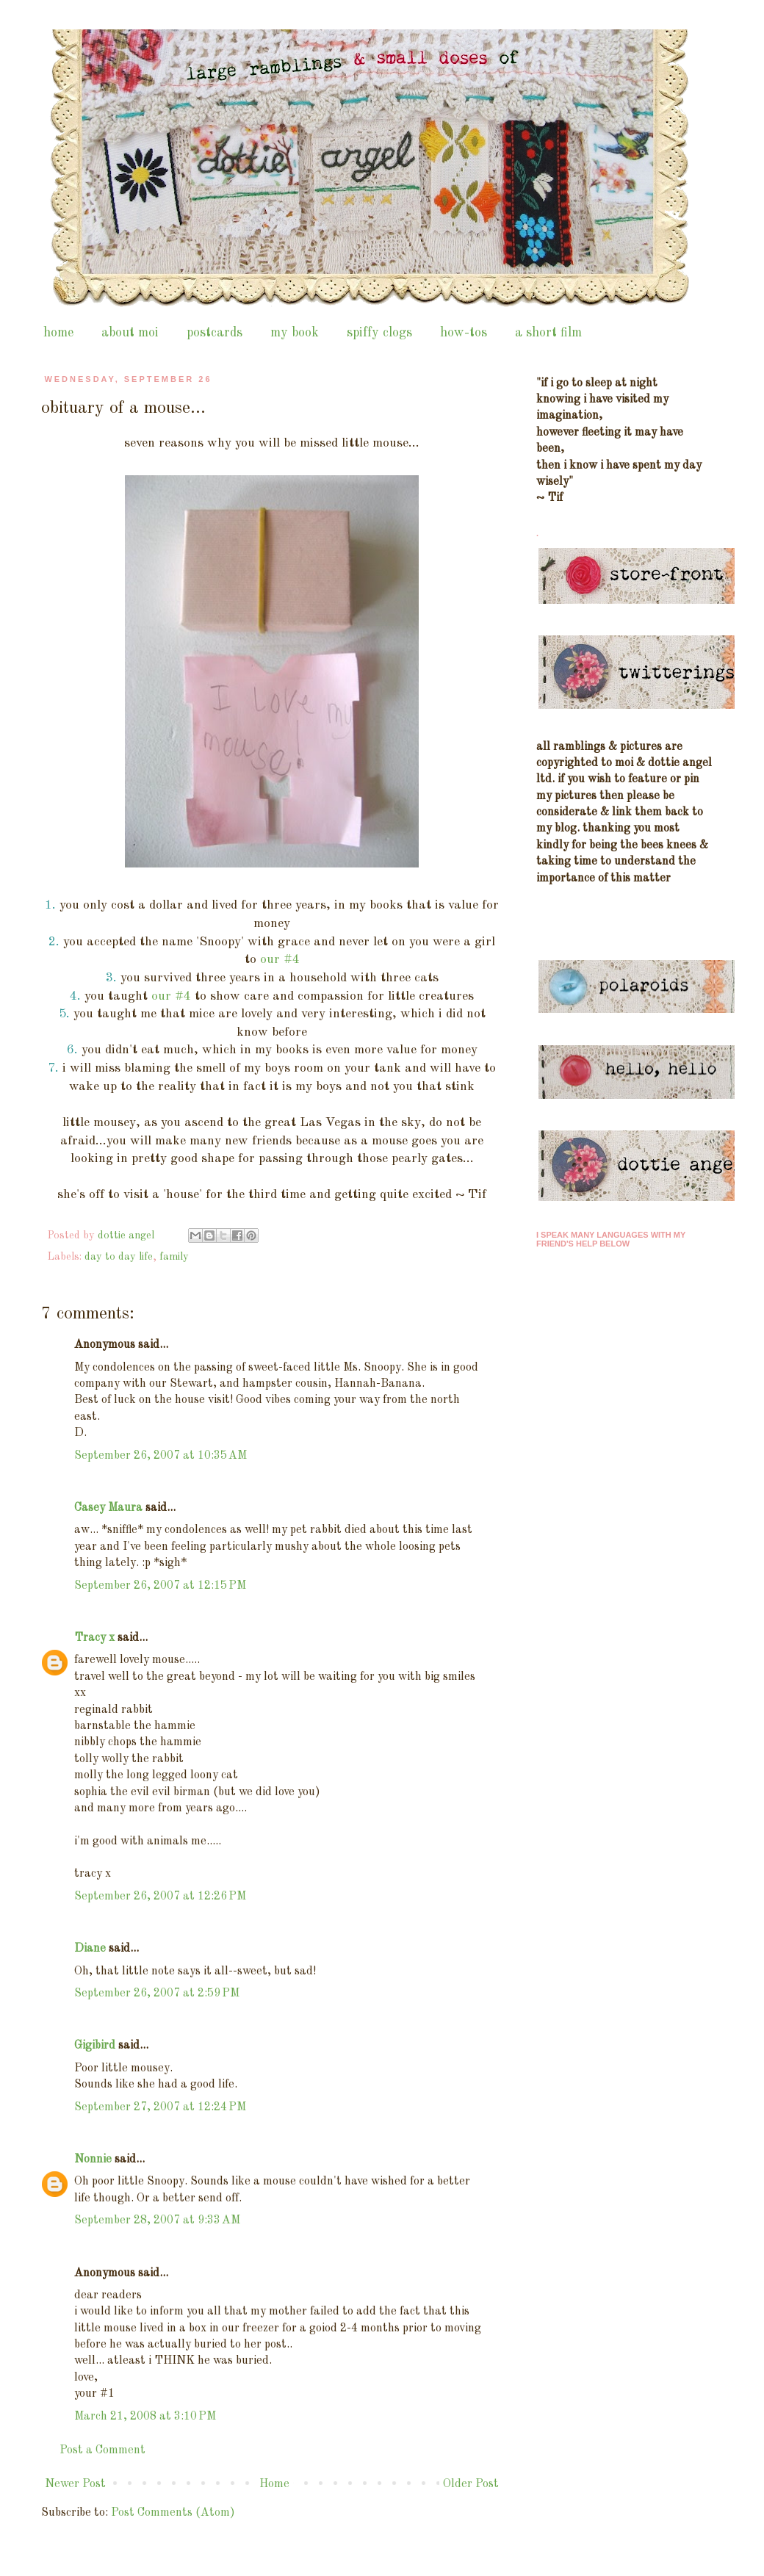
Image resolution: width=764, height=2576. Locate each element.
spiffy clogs (379, 332)
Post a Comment (102, 2450)
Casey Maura (108, 1508)
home (58, 332)
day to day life (118, 1257)
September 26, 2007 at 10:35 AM (160, 1456)
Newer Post (75, 2484)
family (174, 1257)
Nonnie (93, 2159)
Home (274, 2484)
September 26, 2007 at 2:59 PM (156, 1993)
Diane (90, 1949)
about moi (130, 332)
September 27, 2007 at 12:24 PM (160, 2107)
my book (294, 332)
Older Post (471, 2484)
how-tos (463, 332)
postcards (214, 332)
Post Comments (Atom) (173, 2513)
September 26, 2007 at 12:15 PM (160, 1586)
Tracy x (94, 1638)
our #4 (280, 959)
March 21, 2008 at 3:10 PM (145, 2416)
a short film (548, 332)
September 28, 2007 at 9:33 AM (157, 2220)
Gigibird (94, 2046)
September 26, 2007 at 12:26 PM (160, 1896)
